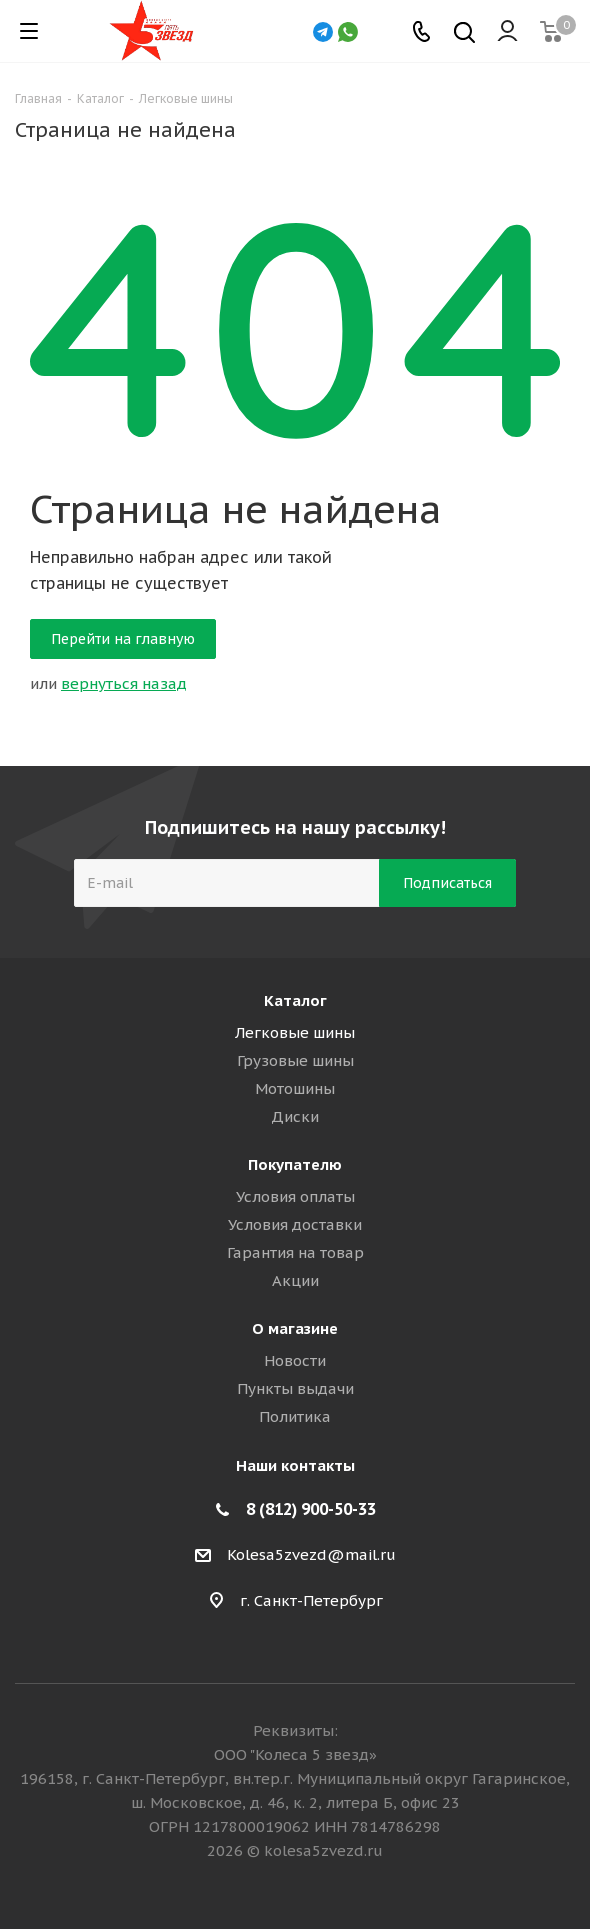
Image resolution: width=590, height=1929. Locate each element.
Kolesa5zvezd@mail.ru (311, 1554)
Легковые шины (295, 1032)
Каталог (295, 1000)
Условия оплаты (295, 1196)
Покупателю (295, 1164)
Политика (295, 1416)
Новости (295, 1360)
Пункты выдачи (295, 1388)
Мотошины (295, 1088)
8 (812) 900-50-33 (311, 1509)
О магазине (295, 1328)
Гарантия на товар (295, 1252)
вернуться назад (124, 683)
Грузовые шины (295, 1060)
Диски (295, 1116)
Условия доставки (295, 1224)
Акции (295, 1280)
